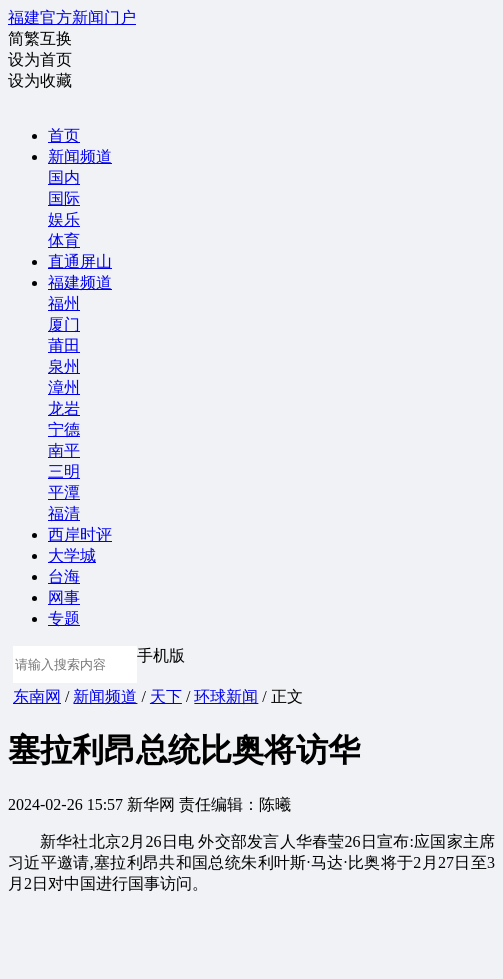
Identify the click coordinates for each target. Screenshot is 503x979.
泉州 (64, 366)
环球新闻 (226, 696)
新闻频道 (80, 156)
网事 (64, 597)
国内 (64, 177)
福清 (64, 513)
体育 (64, 240)
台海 (64, 576)
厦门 (64, 324)
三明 (64, 471)
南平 (64, 450)
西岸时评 (80, 534)
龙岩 (64, 408)
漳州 (64, 387)
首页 (64, 135)
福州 (64, 303)
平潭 (64, 492)
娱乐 (64, 219)
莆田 (64, 345)
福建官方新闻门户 (72, 17)
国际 (64, 198)
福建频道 (80, 282)
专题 (64, 618)
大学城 (72, 555)
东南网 (37, 696)
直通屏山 (80, 261)
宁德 (64, 429)
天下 (166, 696)
